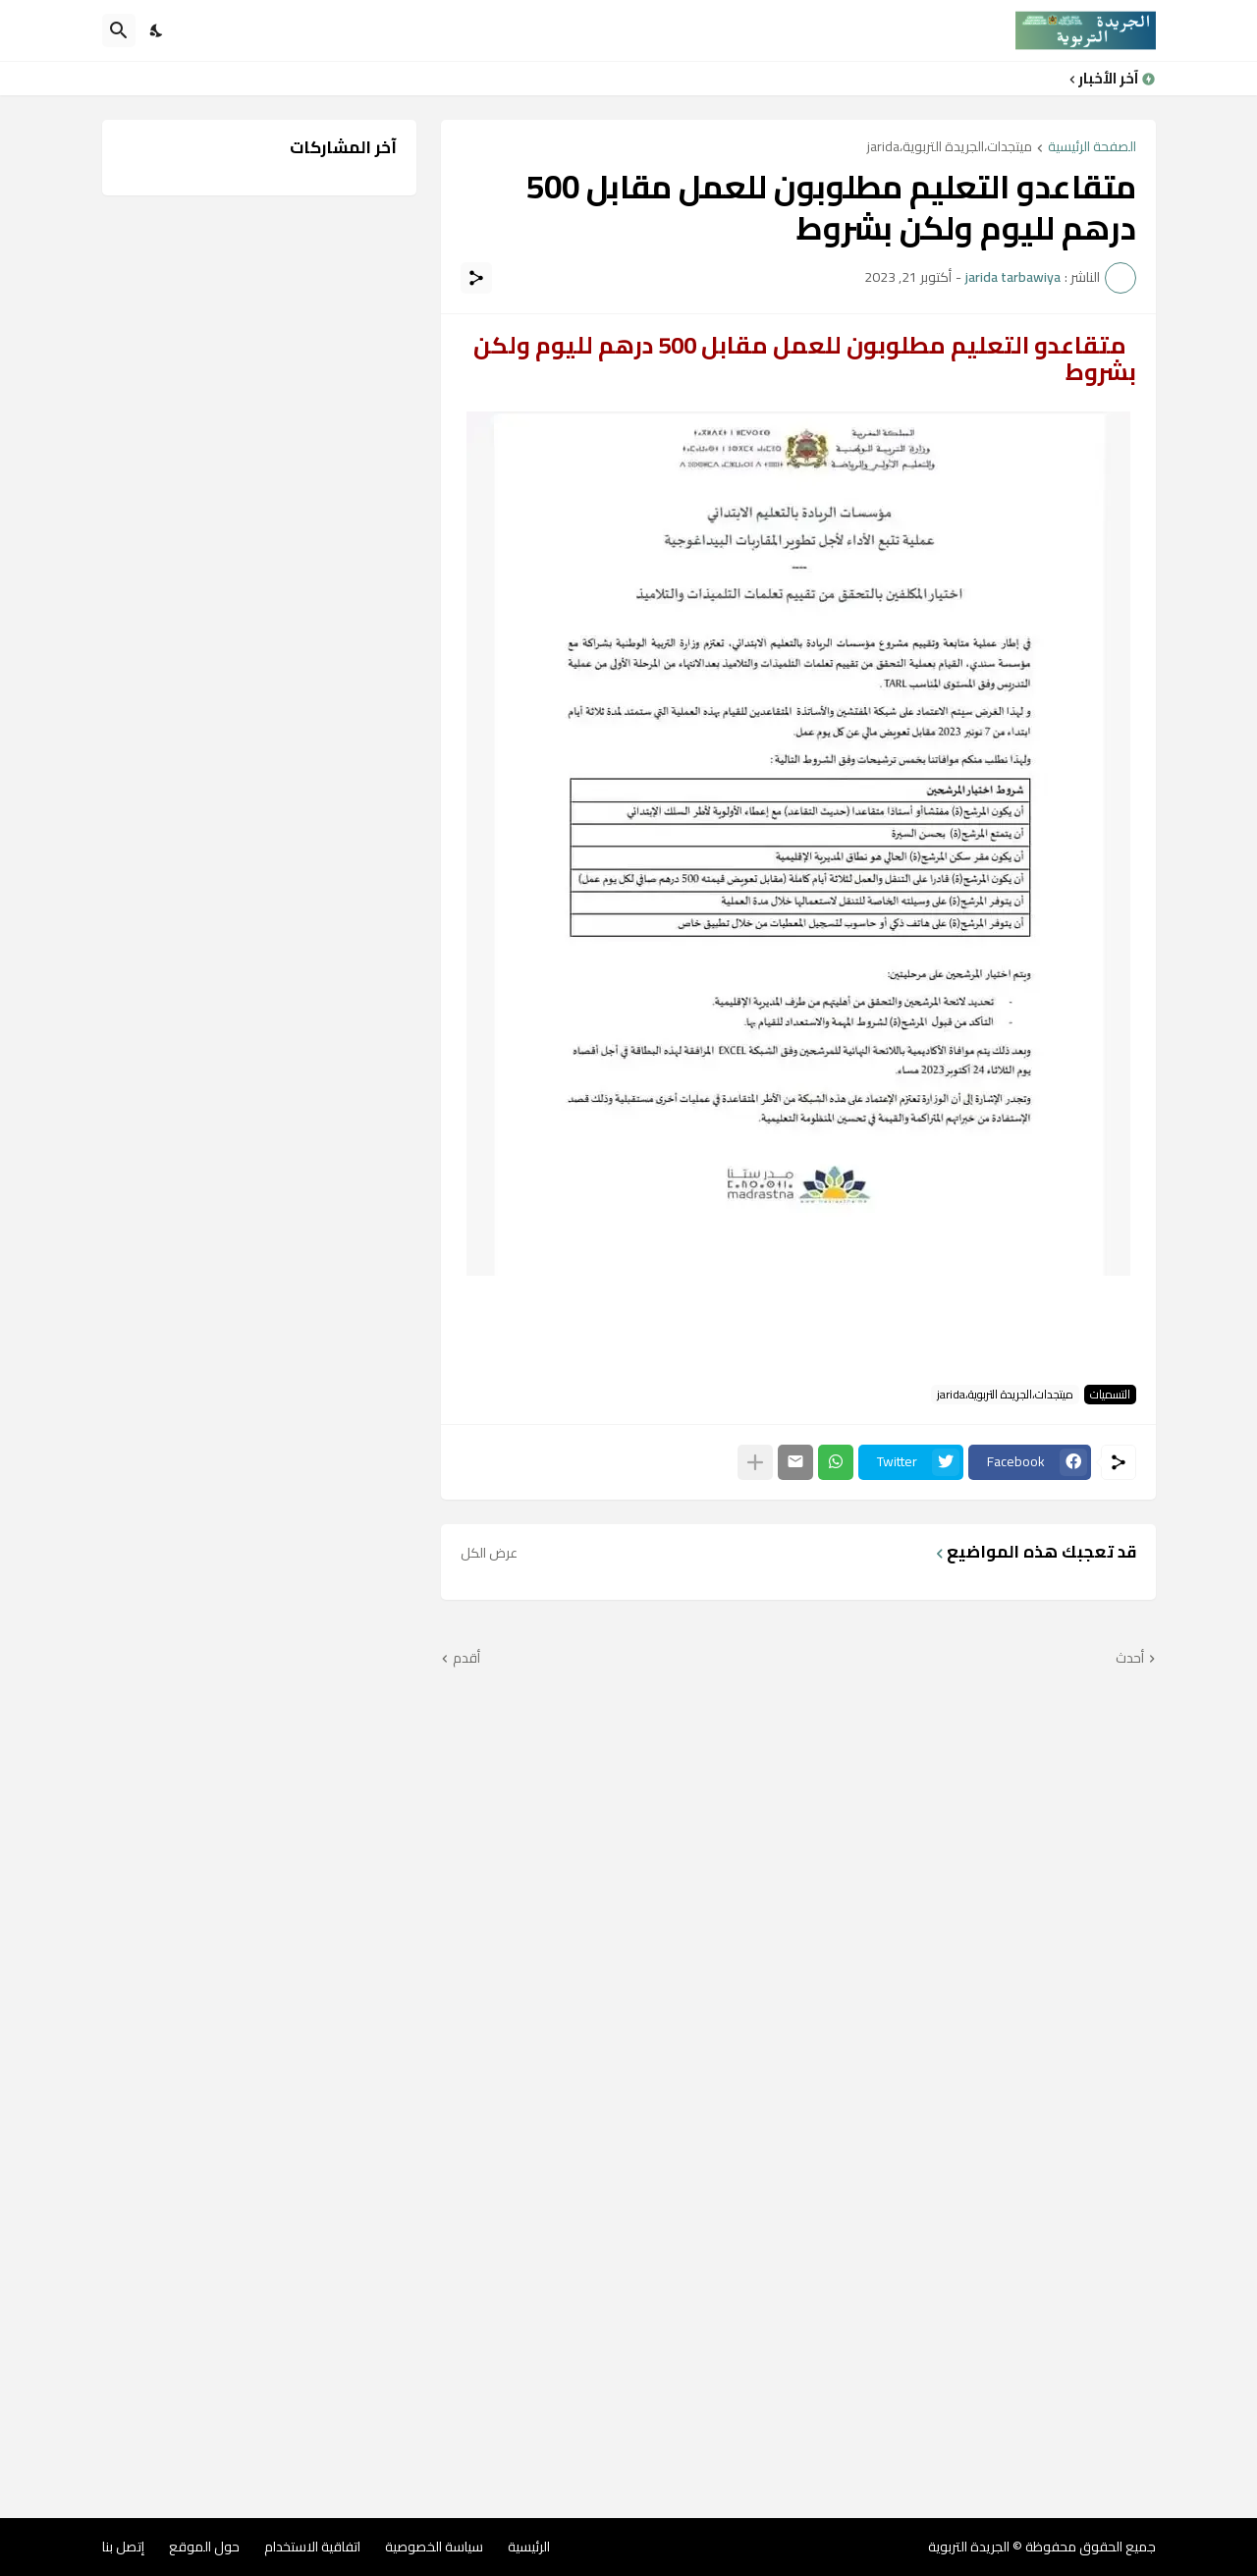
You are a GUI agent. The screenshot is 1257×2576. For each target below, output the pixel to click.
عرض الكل (489, 1553)
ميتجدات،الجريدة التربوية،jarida (949, 147)
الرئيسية (529, 2546)
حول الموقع (204, 2546)
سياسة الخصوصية (434, 2546)
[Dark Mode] (157, 30)
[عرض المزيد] (755, 1462)
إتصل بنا (123, 2546)
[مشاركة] (476, 278)
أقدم (466, 1659)
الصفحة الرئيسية (1092, 147)
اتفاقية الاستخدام (312, 2546)
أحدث (1130, 1659)
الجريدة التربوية (969, 2546)
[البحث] (119, 30)
